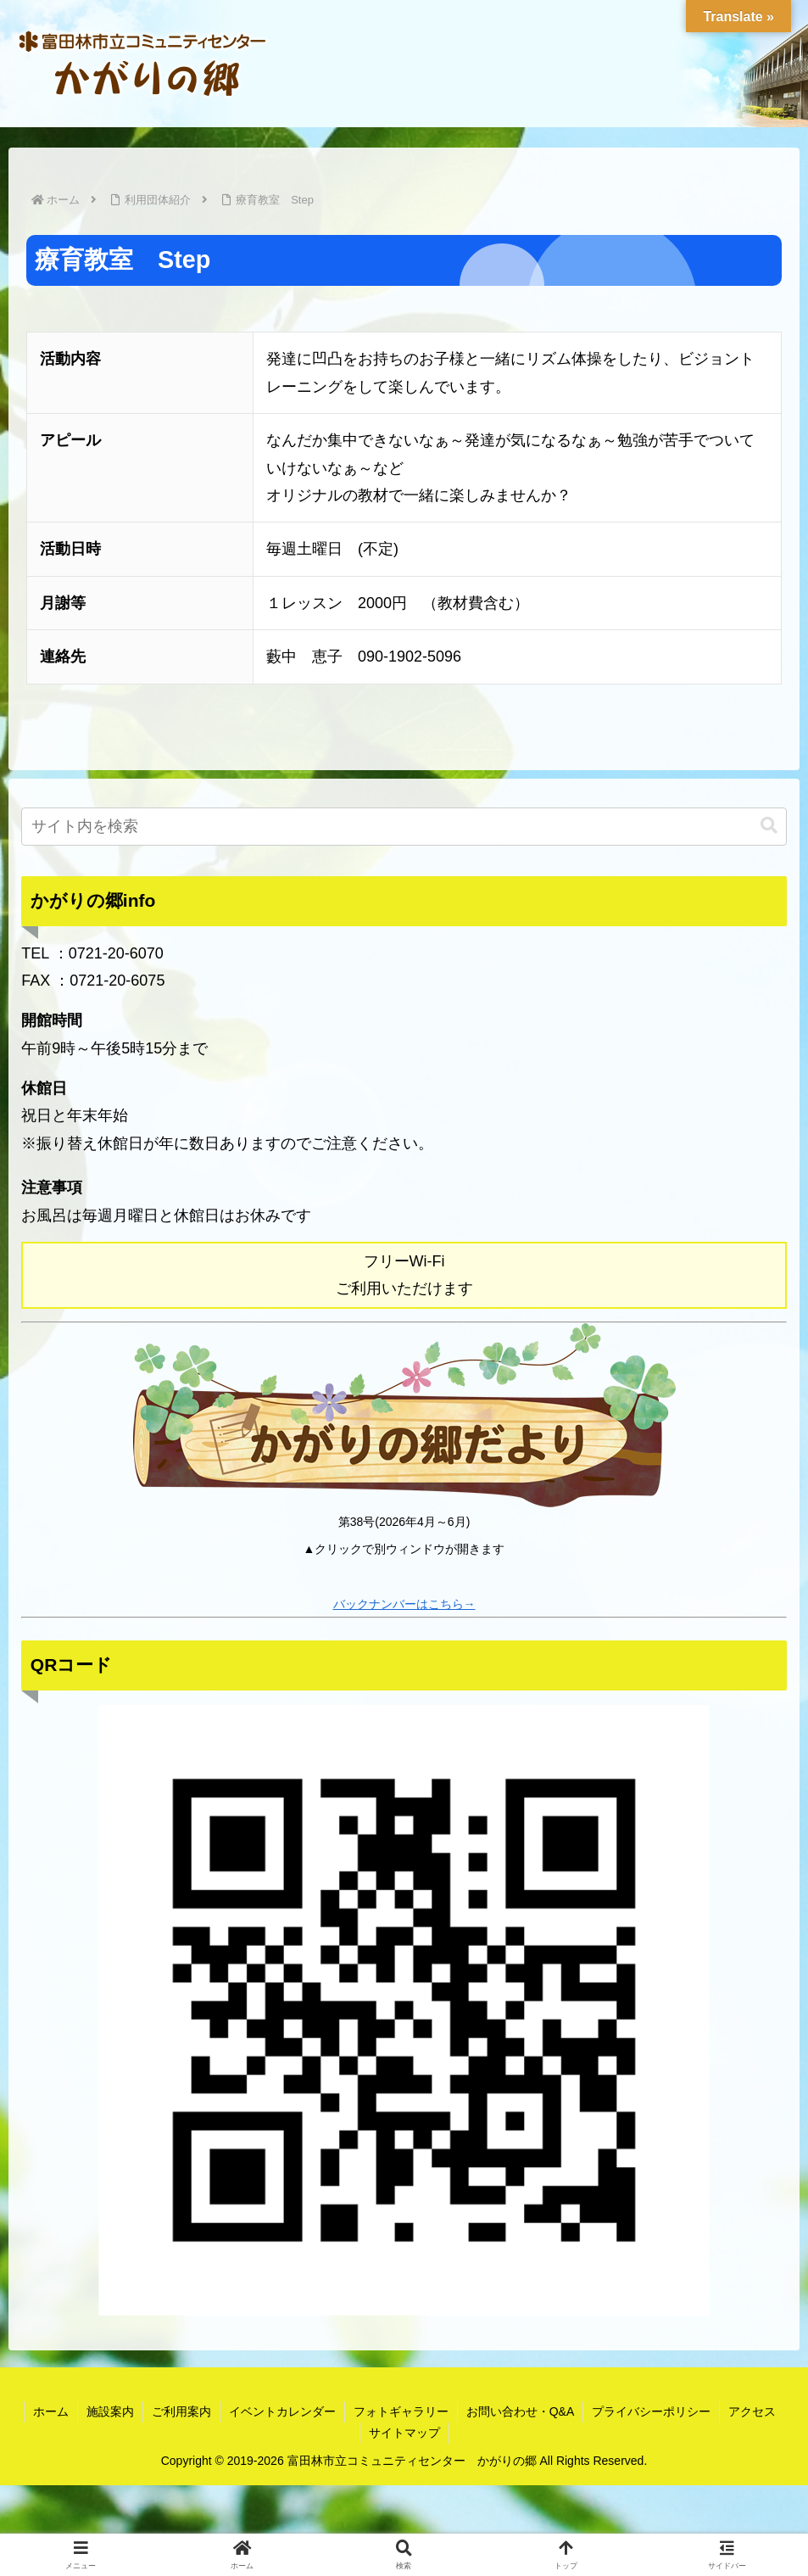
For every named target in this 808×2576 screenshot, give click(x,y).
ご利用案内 (181, 2411)
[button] (769, 825)
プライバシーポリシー (651, 2411)
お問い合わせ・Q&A (520, 2411)
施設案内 (110, 2411)
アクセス (752, 2411)
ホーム (51, 2411)
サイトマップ (404, 2432)
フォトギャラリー (401, 2411)
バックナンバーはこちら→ (404, 1604)
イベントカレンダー (282, 2411)
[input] (403, 826)
